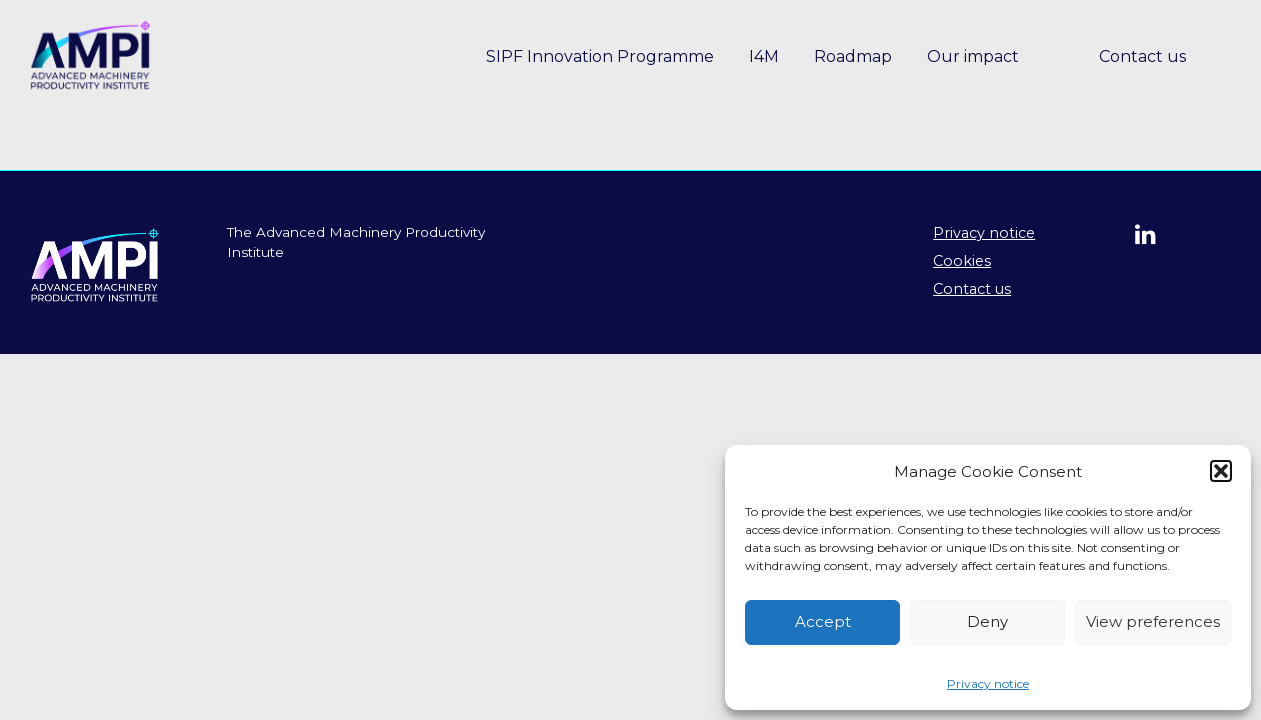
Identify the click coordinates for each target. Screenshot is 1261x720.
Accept (823, 621)
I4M (764, 56)
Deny (987, 621)
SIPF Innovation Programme (600, 56)
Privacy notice (988, 683)
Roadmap (853, 56)
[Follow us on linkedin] (1150, 237)
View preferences (1153, 621)
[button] (1221, 471)
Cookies (962, 261)
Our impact (973, 56)
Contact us (1142, 56)
